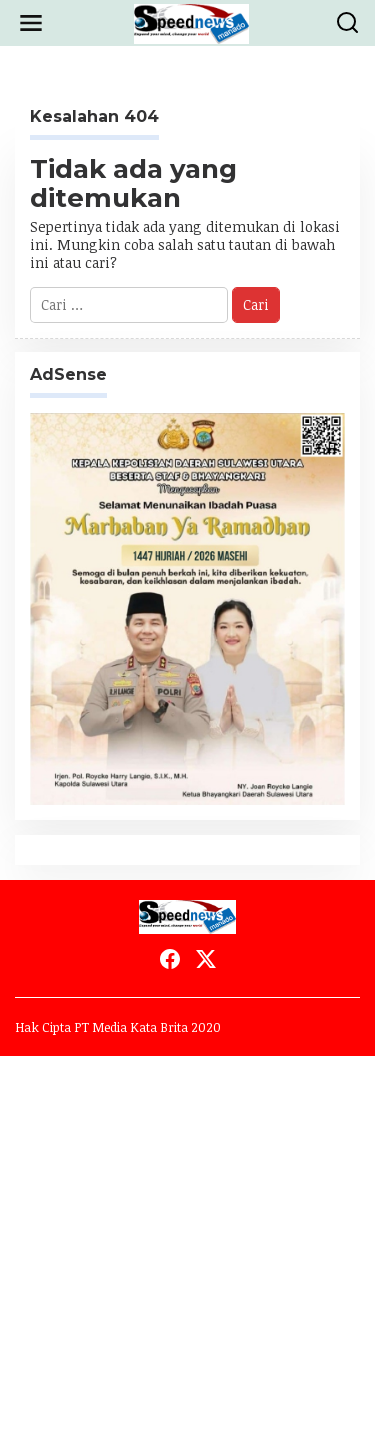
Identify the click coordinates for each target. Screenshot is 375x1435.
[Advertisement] (187, 1243)
